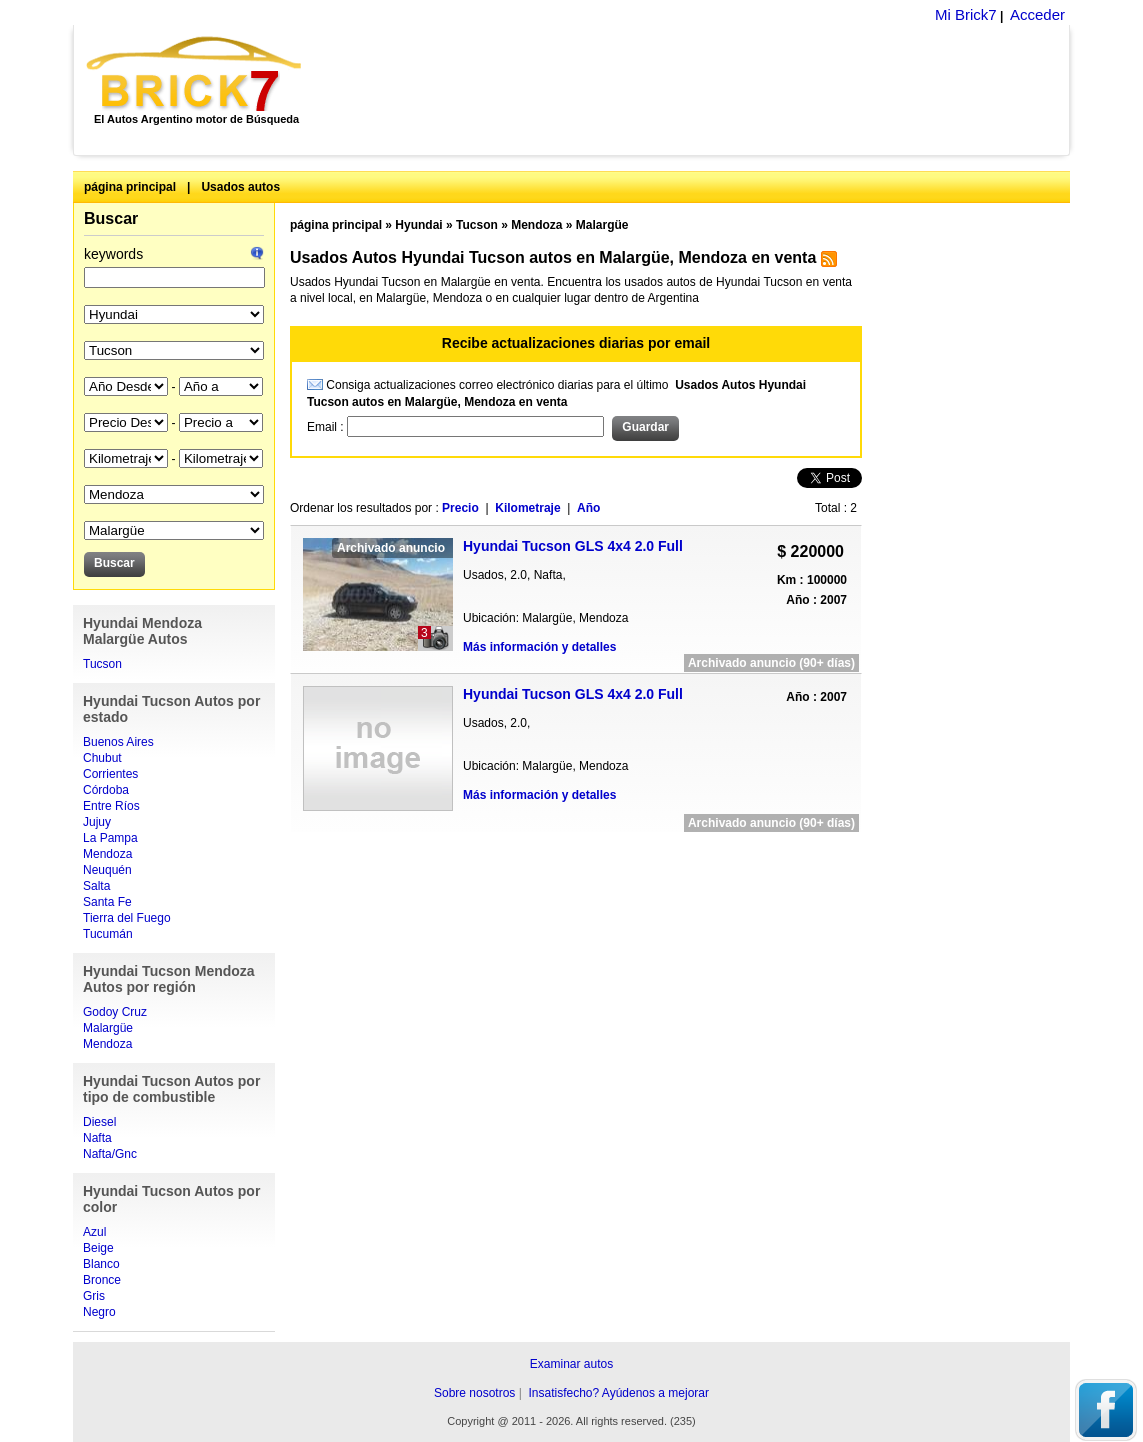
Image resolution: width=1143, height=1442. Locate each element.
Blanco (101, 1264)
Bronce (102, 1280)
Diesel (99, 1122)
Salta (96, 886)
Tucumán (108, 934)
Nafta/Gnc (110, 1154)
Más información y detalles (539, 647)
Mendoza (107, 854)
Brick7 (195, 74)
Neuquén (107, 870)
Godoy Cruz (115, 1012)
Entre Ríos (111, 806)
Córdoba (106, 790)
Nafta (97, 1138)
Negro (99, 1312)
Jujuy (97, 822)
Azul (94, 1232)
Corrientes (110, 774)
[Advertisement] (696, 90)
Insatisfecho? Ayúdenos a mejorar (618, 1393)
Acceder (1037, 14)
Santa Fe (107, 902)
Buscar (111, 218)
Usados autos (240, 187)
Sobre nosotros (474, 1393)
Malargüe (108, 1028)
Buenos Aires (118, 742)
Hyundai (418, 225)
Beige (98, 1248)
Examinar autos (571, 1364)
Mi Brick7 (966, 14)
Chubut (102, 758)
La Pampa (110, 838)
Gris (94, 1296)
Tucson (102, 664)
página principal (130, 187)
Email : (327, 427)
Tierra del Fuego (127, 918)
